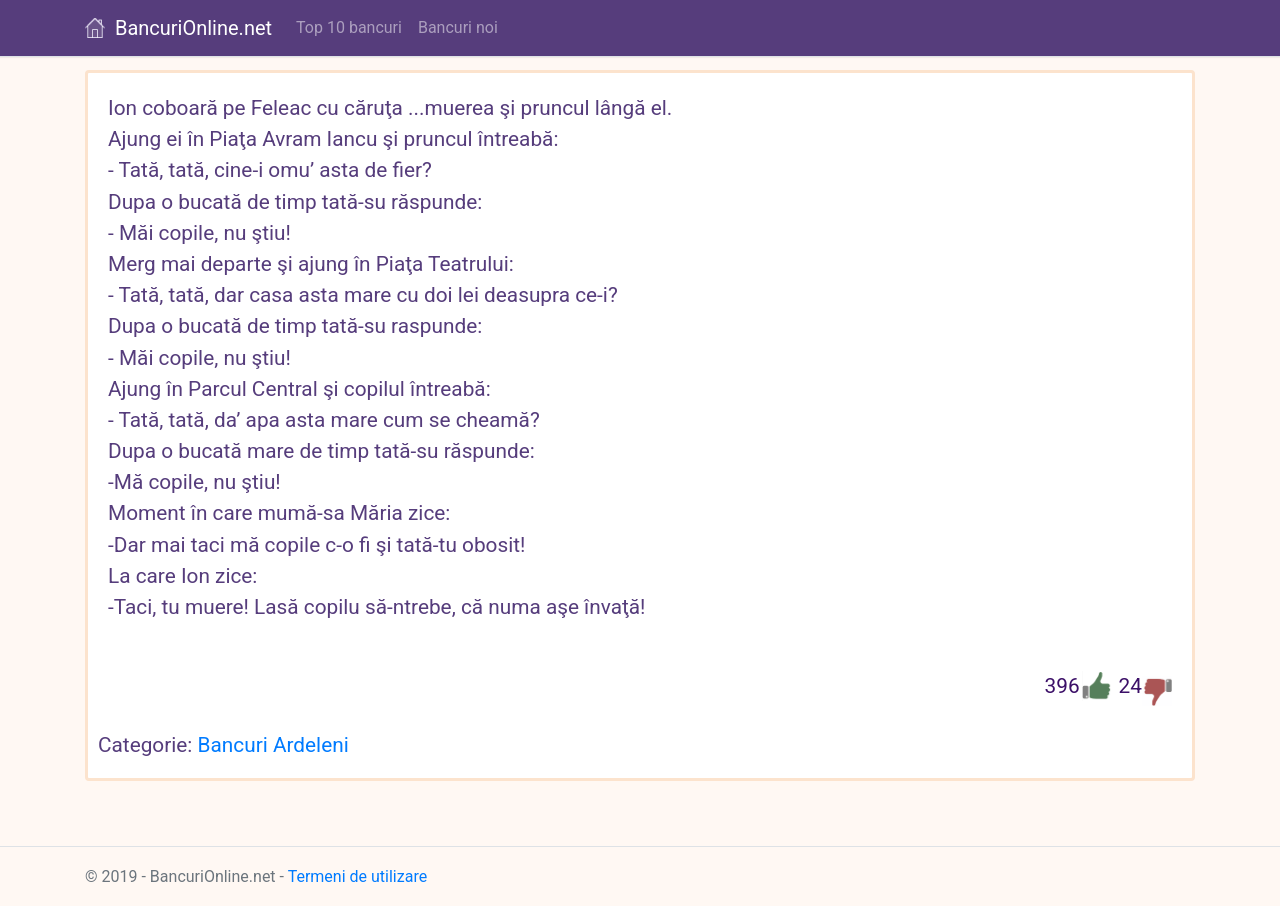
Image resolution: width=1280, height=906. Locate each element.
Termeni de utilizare (358, 876)
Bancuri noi (458, 27)
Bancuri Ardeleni (273, 745)
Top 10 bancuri (349, 27)
